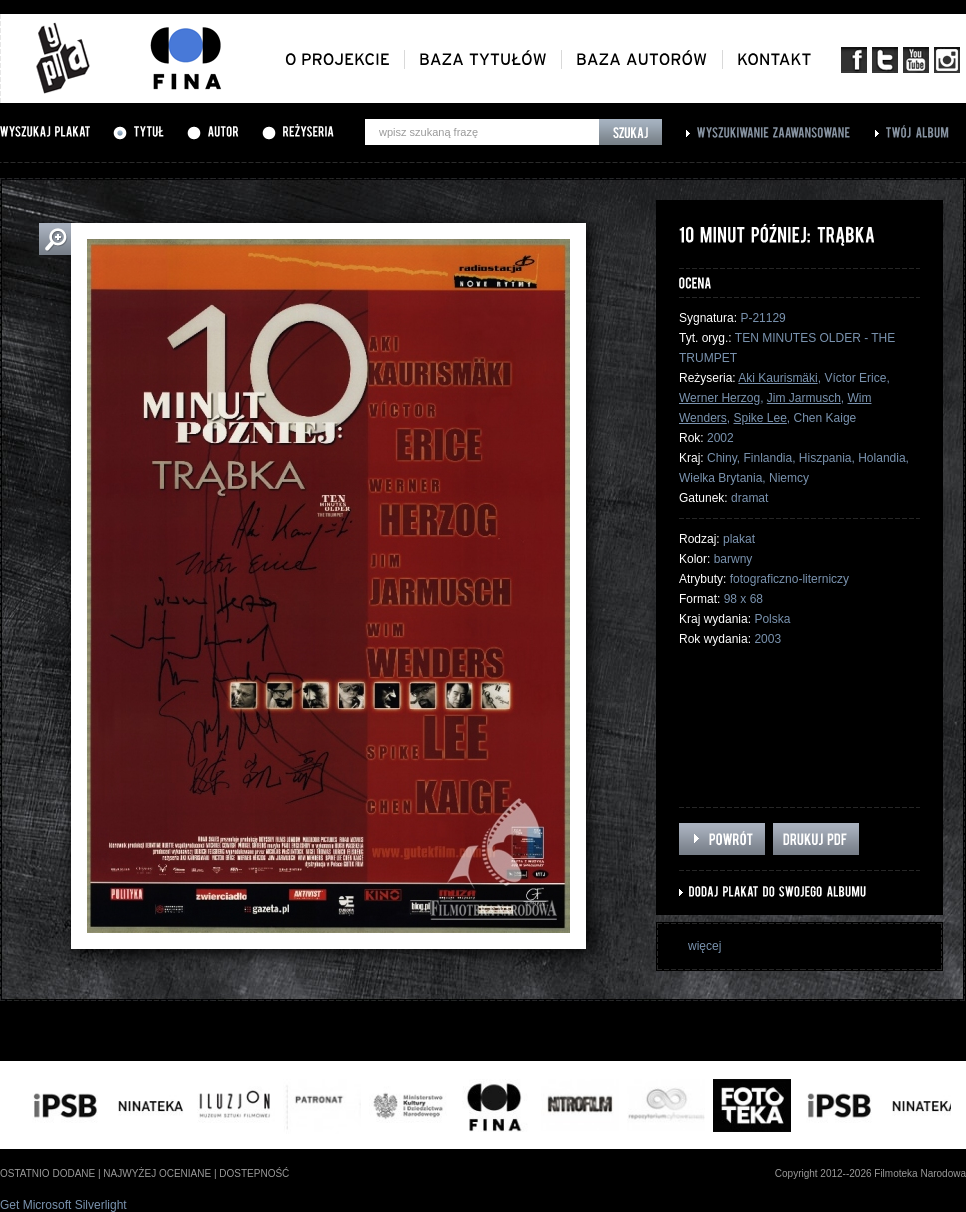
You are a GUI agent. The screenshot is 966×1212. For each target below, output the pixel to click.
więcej (704, 946)
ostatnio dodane (47, 1173)
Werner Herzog (719, 398)
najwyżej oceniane (157, 1173)
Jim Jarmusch (804, 398)
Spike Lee (759, 418)
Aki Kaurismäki (777, 378)
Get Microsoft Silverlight (63, 1205)
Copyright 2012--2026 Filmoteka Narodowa (870, 1173)
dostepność (254, 1173)
